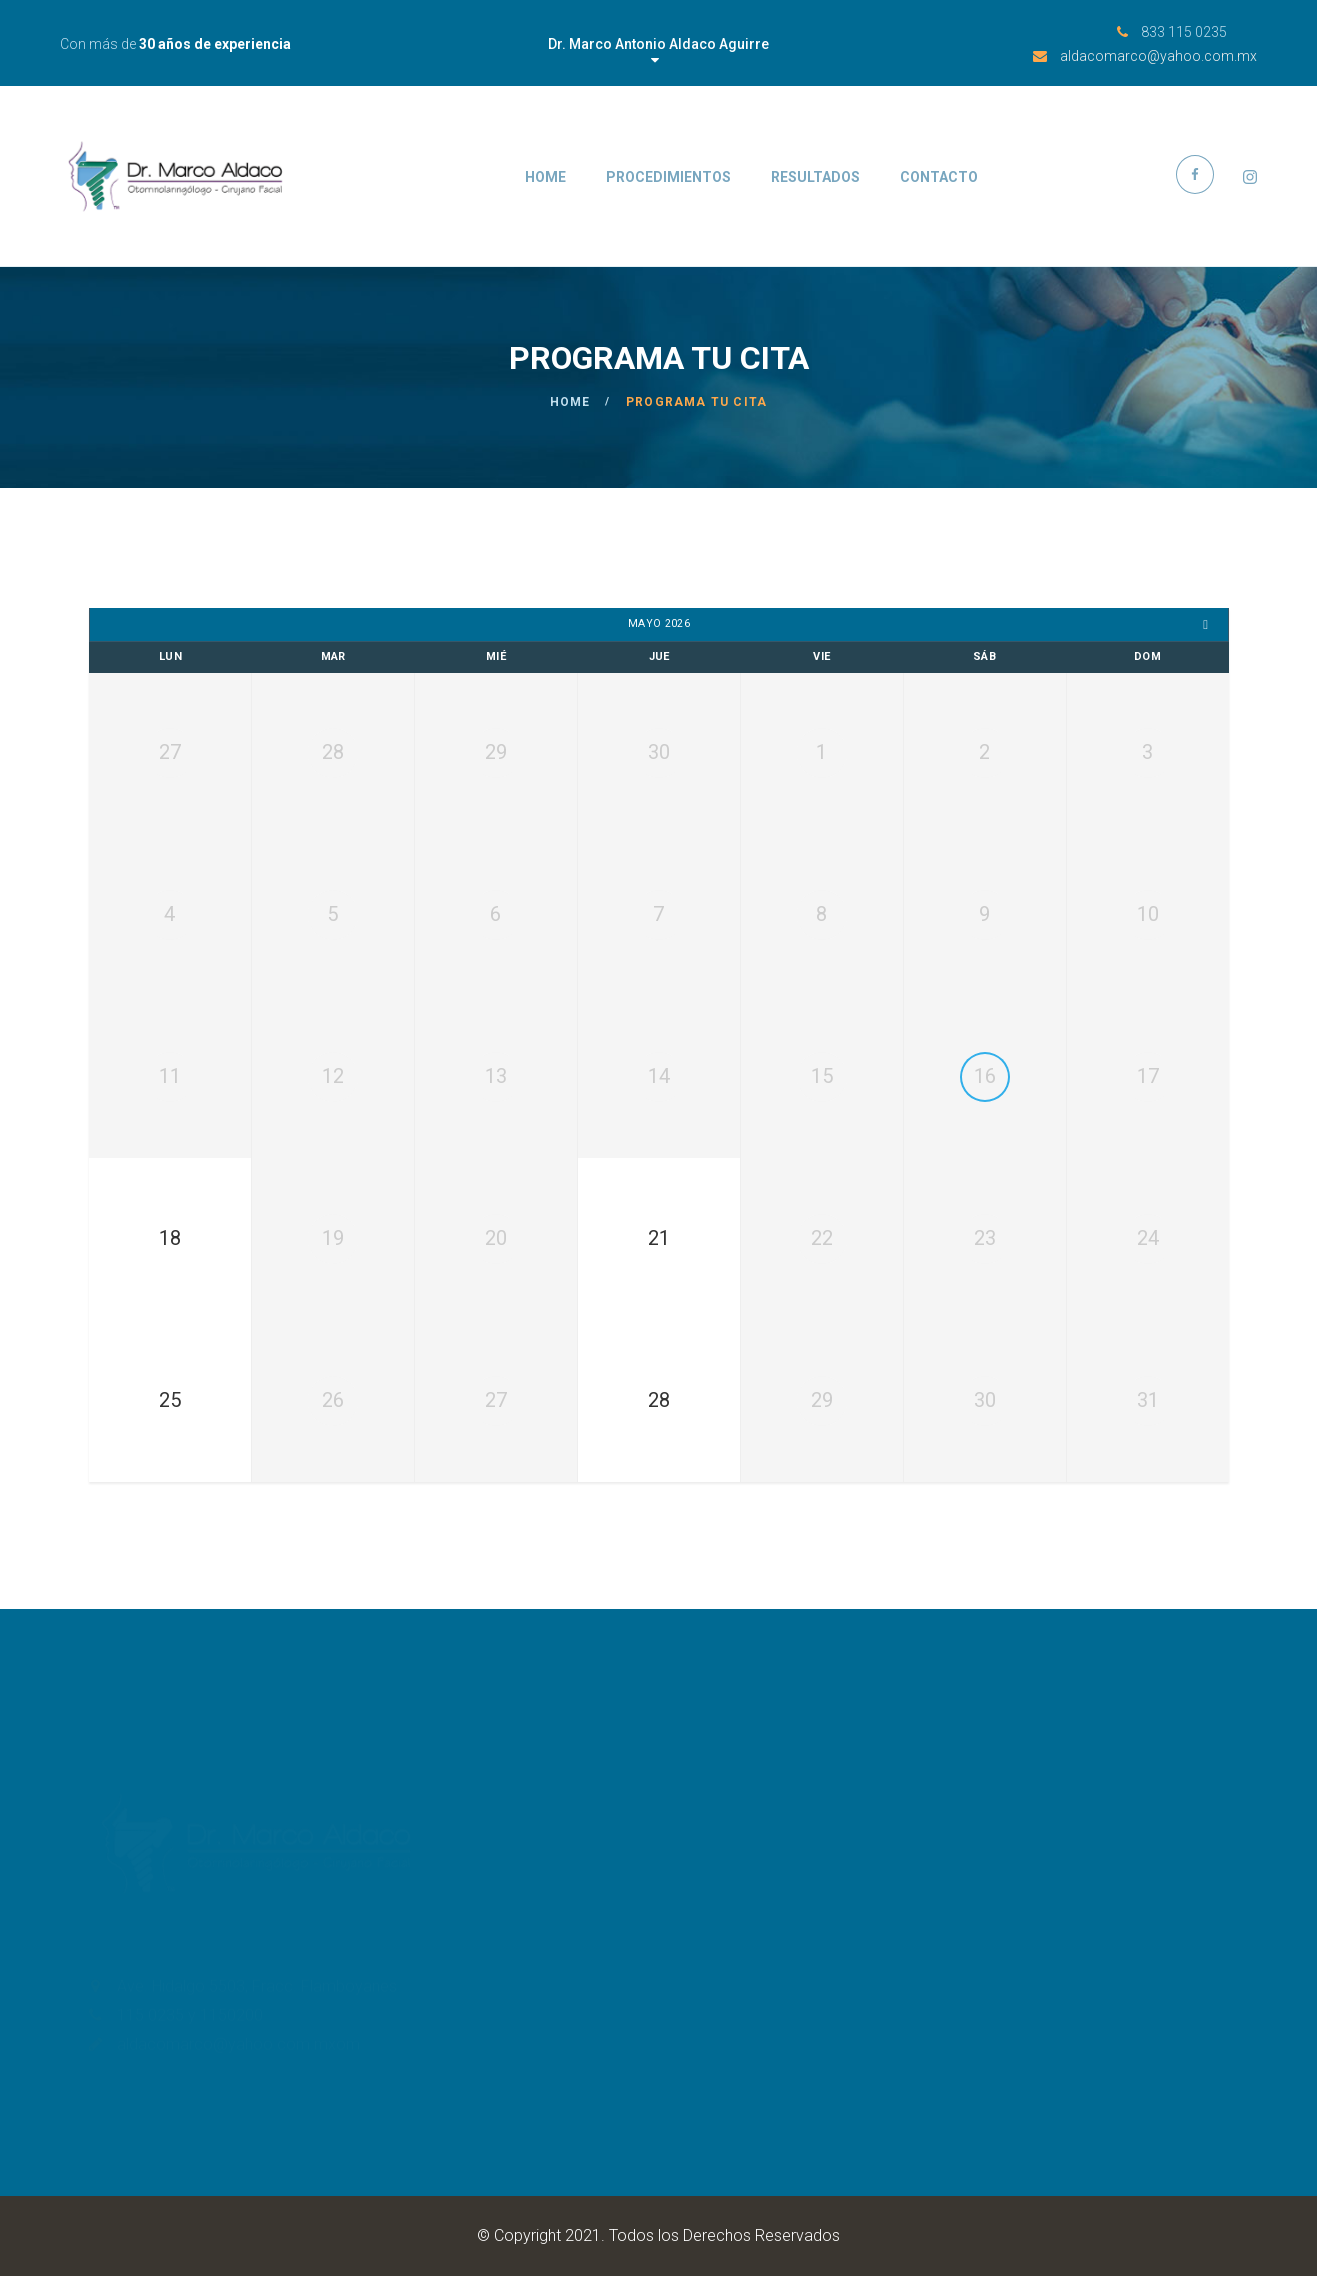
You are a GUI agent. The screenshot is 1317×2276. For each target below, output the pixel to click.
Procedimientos (668, 177)
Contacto (939, 177)
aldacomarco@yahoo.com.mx (1158, 56)
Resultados (815, 177)
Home (545, 177)
